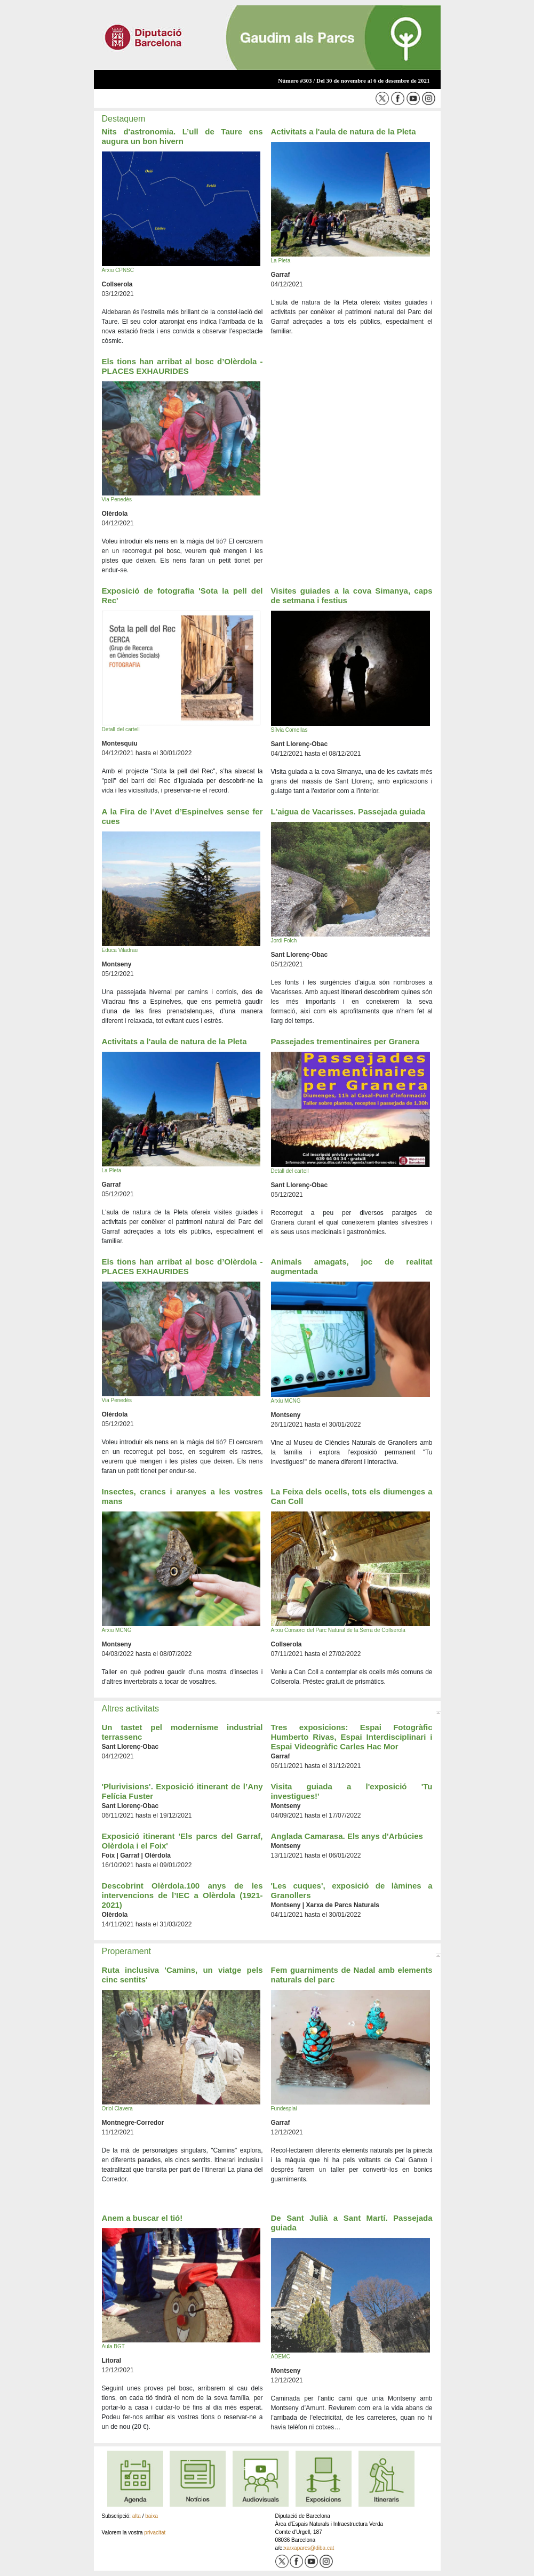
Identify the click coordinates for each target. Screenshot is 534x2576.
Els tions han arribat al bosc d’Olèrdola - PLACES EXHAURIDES (182, 366)
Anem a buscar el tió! (142, 2217)
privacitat (154, 2532)
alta (136, 2516)
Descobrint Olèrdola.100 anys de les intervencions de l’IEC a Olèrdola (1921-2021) (182, 1895)
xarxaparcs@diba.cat (309, 2548)
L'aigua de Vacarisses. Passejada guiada (348, 811)
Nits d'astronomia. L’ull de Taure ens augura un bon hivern (182, 136)
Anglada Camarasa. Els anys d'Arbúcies (347, 1836)
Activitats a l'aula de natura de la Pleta (343, 131)
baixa (151, 2516)
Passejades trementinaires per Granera (345, 1041)
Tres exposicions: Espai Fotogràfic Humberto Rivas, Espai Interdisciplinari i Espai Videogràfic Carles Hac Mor (352, 1737)
